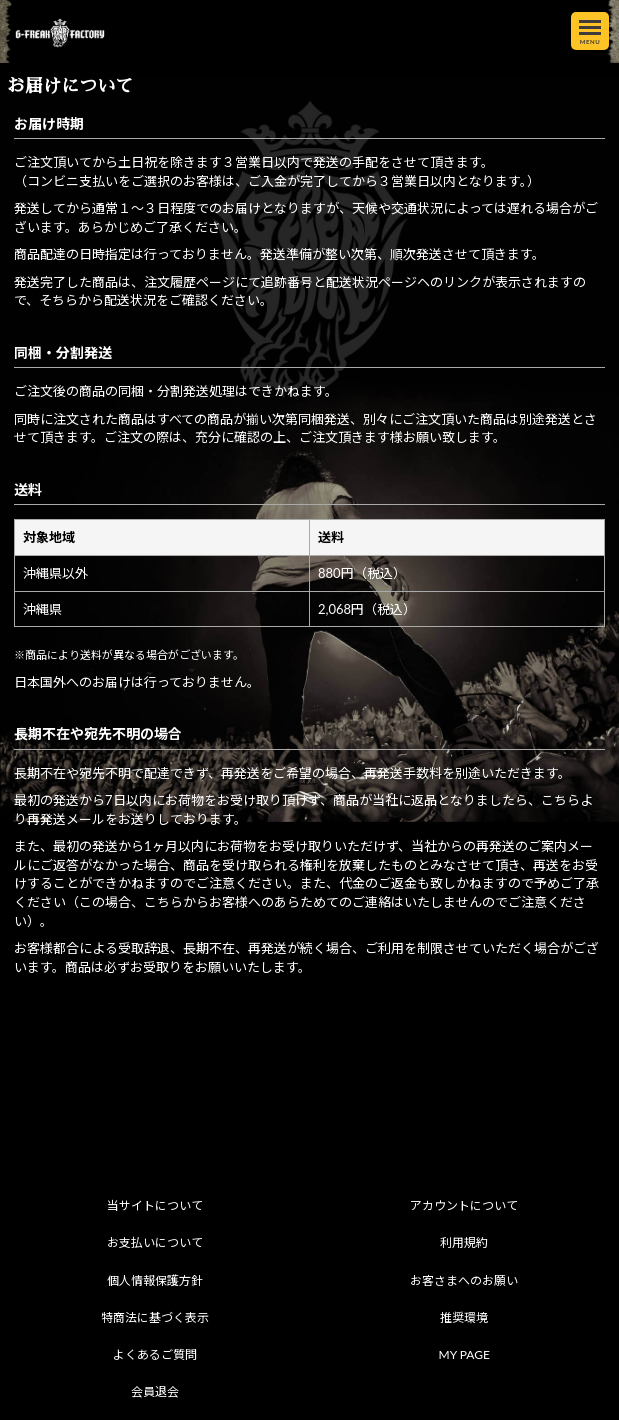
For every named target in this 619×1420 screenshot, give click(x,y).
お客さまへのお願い (464, 1280)
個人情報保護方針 (155, 1280)
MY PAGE (464, 1354)
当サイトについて (155, 1205)
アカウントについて (464, 1205)
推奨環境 (464, 1317)
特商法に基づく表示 (155, 1317)
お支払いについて (155, 1242)
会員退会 (155, 1391)
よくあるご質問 (155, 1354)
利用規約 (464, 1242)
